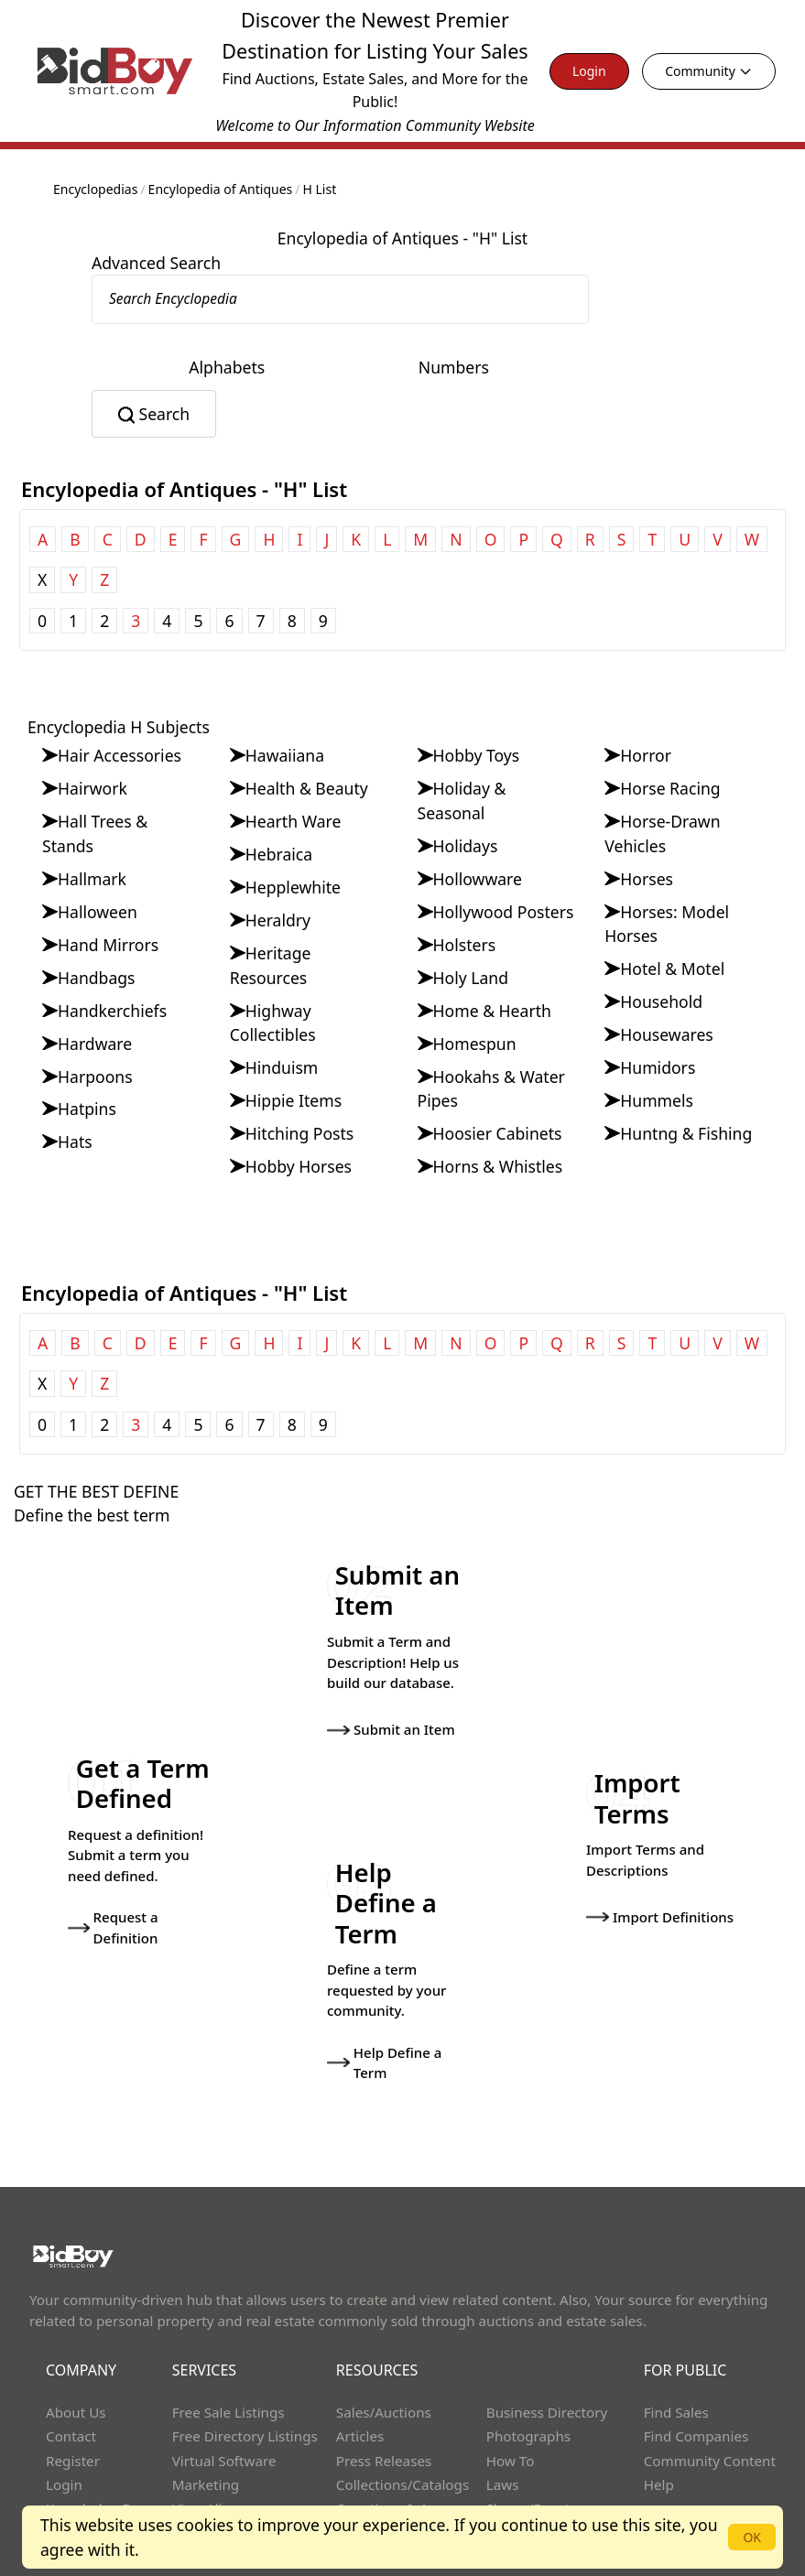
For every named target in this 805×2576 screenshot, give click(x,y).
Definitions (371, 2477)
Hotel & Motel (672, 969)
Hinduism (282, 1067)
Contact (71, 2381)
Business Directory (547, 2356)
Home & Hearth (492, 1011)
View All (197, 2453)
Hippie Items (293, 1100)
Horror (645, 755)
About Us (76, 2356)
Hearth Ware (293, 821)
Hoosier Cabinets (497, 1133)
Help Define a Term (384, 2007)
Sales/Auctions (383, 2356)
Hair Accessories (119, 755)
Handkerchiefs (112, 1011)
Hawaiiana (284, 755)
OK (752, 2537)
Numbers (454, 367)
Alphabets (227, 367)
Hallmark (92, 879)
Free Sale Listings (228, 2356)
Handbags (97, 978)
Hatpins (87, 1109)
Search (164, 414)
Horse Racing (670, 788)
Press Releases (383, 2405)
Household (661, 1001)
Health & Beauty (306, 788)
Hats (75, 1142)
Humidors (657, 1067)
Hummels (656, 1100)
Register (73, 2405)
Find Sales (676, 2356)
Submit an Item (391, 1717)
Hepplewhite (293, 887)
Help (659, 2428)
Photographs (528, 2381)
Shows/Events (531, 2453)
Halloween (97, 912)
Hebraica (278, 854)
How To (510, 2405)
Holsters (464, 945)
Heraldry (277, 920)
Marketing (205, 2428)
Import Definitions (660, 1883)
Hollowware (477, 879)
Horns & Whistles (498, 1166)
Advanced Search (156, 263)
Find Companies (696, 2381)
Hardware (95, 1044)
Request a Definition (113, 1893)
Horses (646, 879)
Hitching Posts (299, 1133)
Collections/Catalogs (402, 2428)
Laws (502, 2428)
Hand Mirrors (108, 945)
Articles (360, 2381)
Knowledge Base (100, 2453)
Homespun (475, 1044)
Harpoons (95, 1077)
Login (589, 71)
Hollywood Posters (503, 912)
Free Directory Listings (245, 2381)
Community (709, 71)
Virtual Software (224, 2405)
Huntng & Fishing (686, 1133)
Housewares (666, 1034)
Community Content (710, 2405)
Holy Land (471, 978)
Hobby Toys (476, 755)
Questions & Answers (405, 2453)
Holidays (465, 846)
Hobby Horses (298, 1166)
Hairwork (92, 788)
